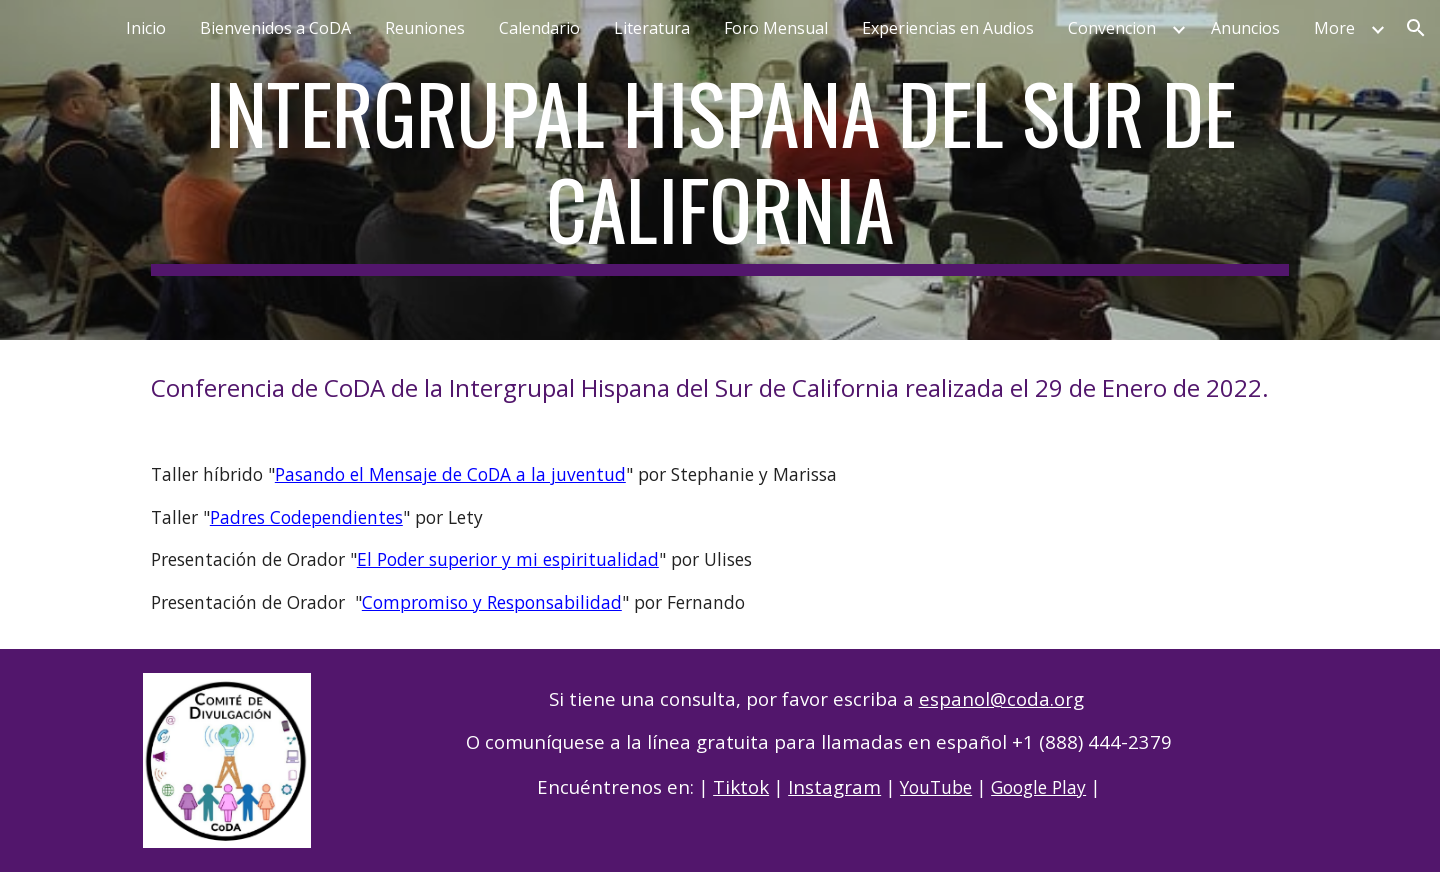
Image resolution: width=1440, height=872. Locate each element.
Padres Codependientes (306, 517)
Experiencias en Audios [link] (948, 28)
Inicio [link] (146, 28)
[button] (1416, 28)
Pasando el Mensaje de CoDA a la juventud (450, 474)
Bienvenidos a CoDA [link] (275, 28)
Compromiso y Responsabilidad (492, 602)
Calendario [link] (539, 28)
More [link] (1334, 28)
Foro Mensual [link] (776, 28)
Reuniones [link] (425, 28)
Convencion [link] (1112, 28)
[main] (720, 170)
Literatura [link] (652, 28)
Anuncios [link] (1245, 28)
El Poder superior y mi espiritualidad (508, 559)
